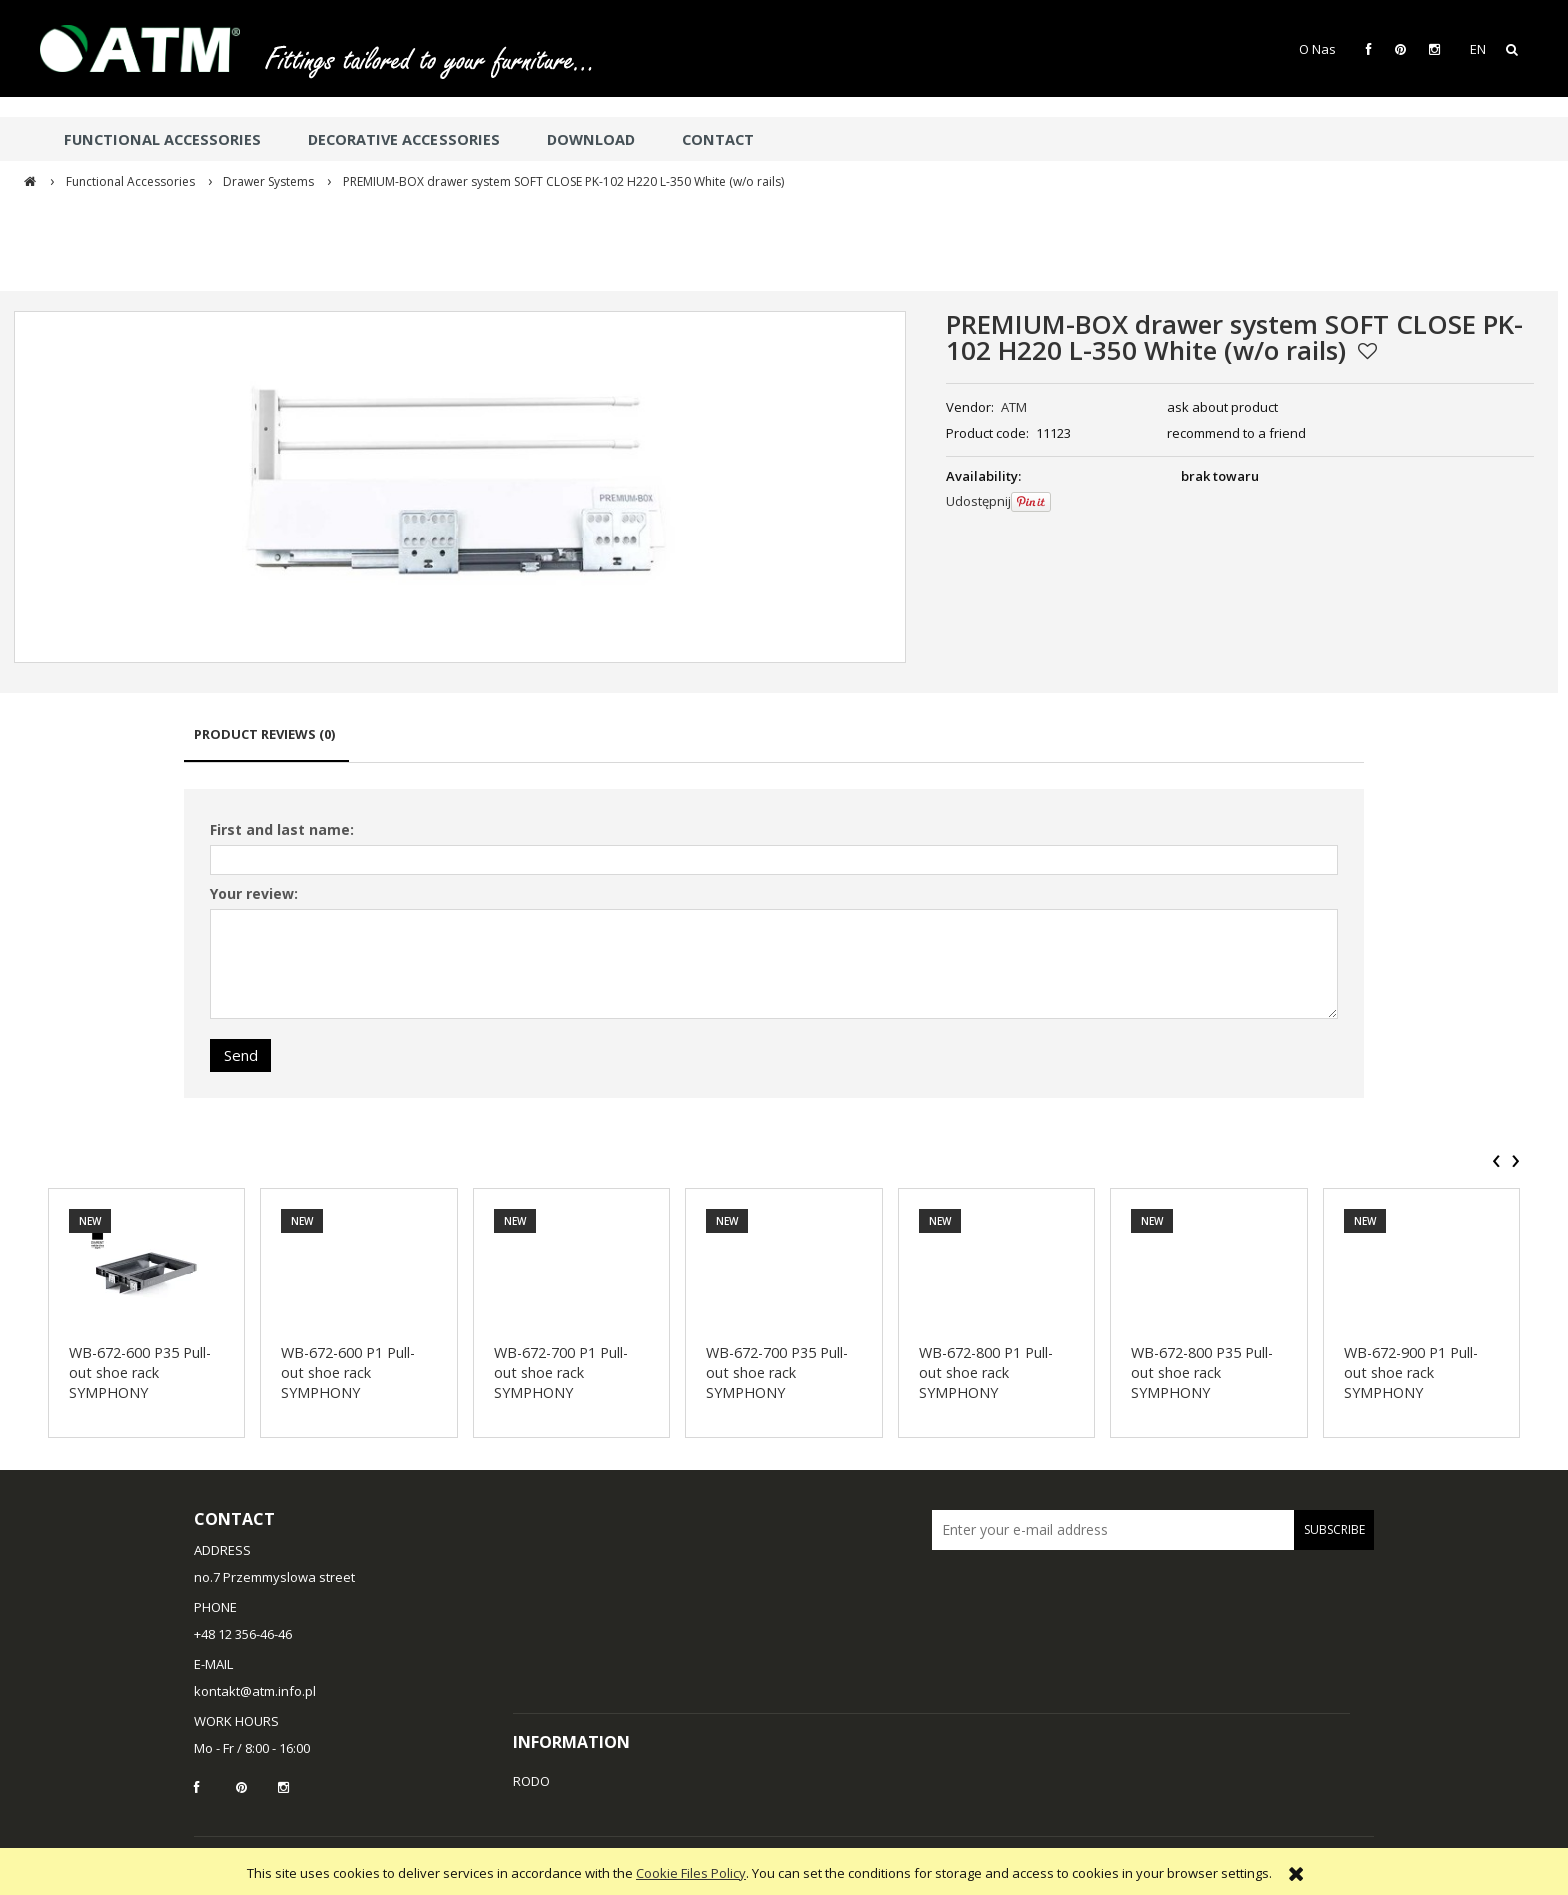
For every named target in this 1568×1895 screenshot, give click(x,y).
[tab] (266, 743)
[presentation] (1496, 1161)
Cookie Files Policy (691, 1873)
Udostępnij (978, 501)
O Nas (1317, 49)
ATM (1014, 407)
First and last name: (282, 829)
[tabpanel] (774, 943)
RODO (531, 1781)
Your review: (254, 893)
